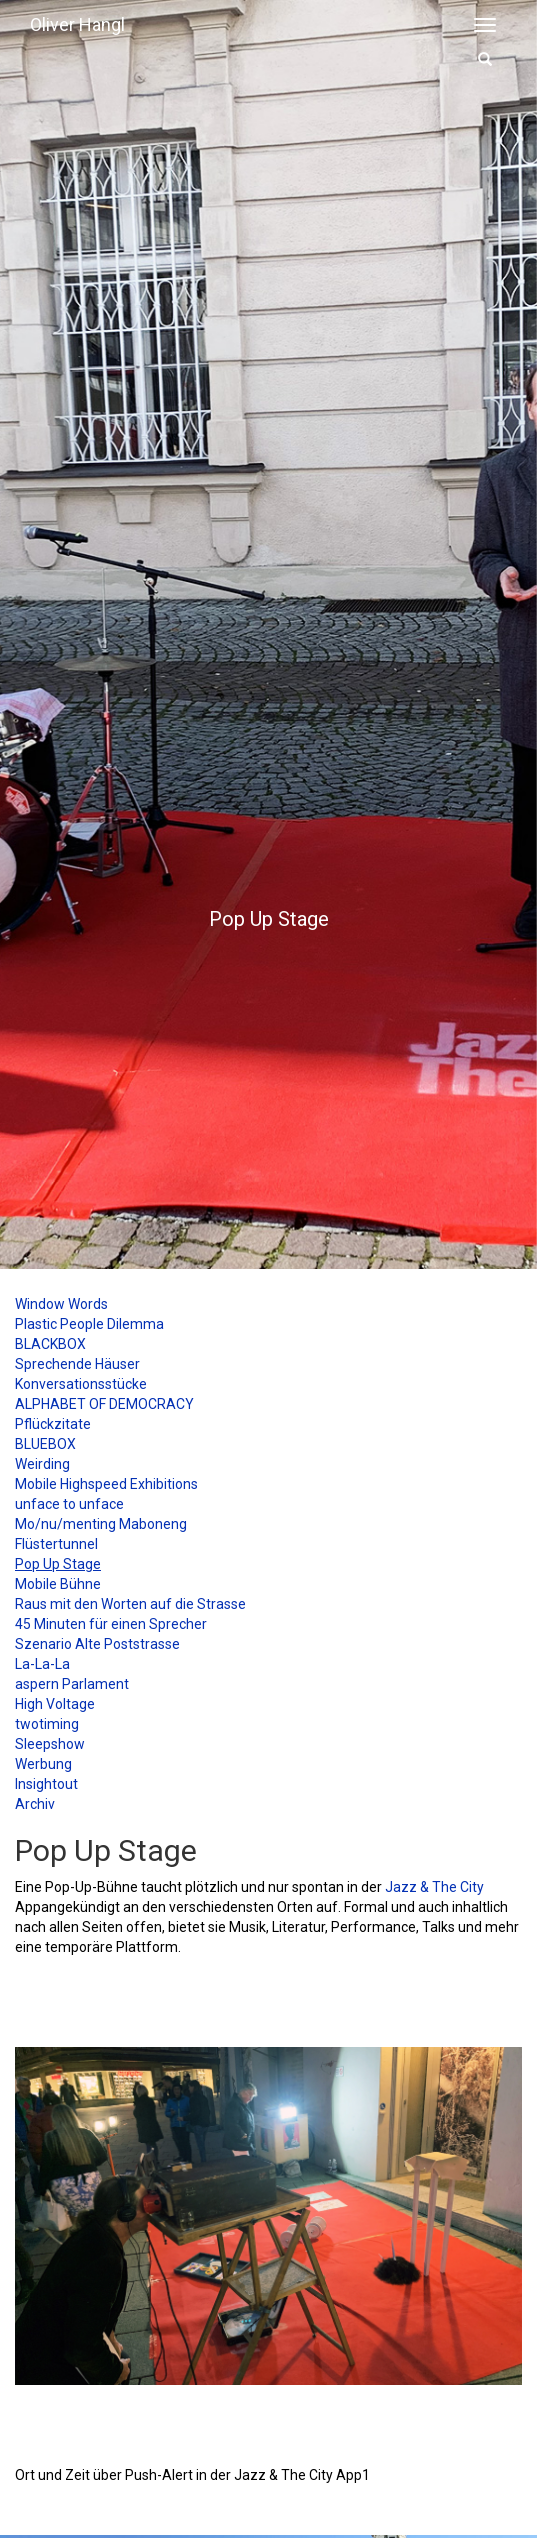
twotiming (47, 1724)
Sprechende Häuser (77, 1364)
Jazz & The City (434, 1887)
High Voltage (55, 1704)
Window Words (61, 1304)
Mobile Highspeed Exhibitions (106, 1484)
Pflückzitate (53, 1424)
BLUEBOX (45, 1444)
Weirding (42, 1464)
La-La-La (42, 1664)
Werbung (43, 1764)
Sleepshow (50, 1744)
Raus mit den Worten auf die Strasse (130, 1604)
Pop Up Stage (58, 1564)
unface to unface (69, 1504)
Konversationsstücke (81, 1384)
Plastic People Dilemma (89, 1324)
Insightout (46, 1784)
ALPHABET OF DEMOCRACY (104, 1404)
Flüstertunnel (56, 1544)
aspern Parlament (72, 1684)
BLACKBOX (50, 1344)
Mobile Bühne (58, 1584)
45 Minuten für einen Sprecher (111, 1624)
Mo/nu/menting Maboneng (101, 1524)
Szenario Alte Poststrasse (97, 1644)
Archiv (35, 1804)
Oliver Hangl (77, 24)
